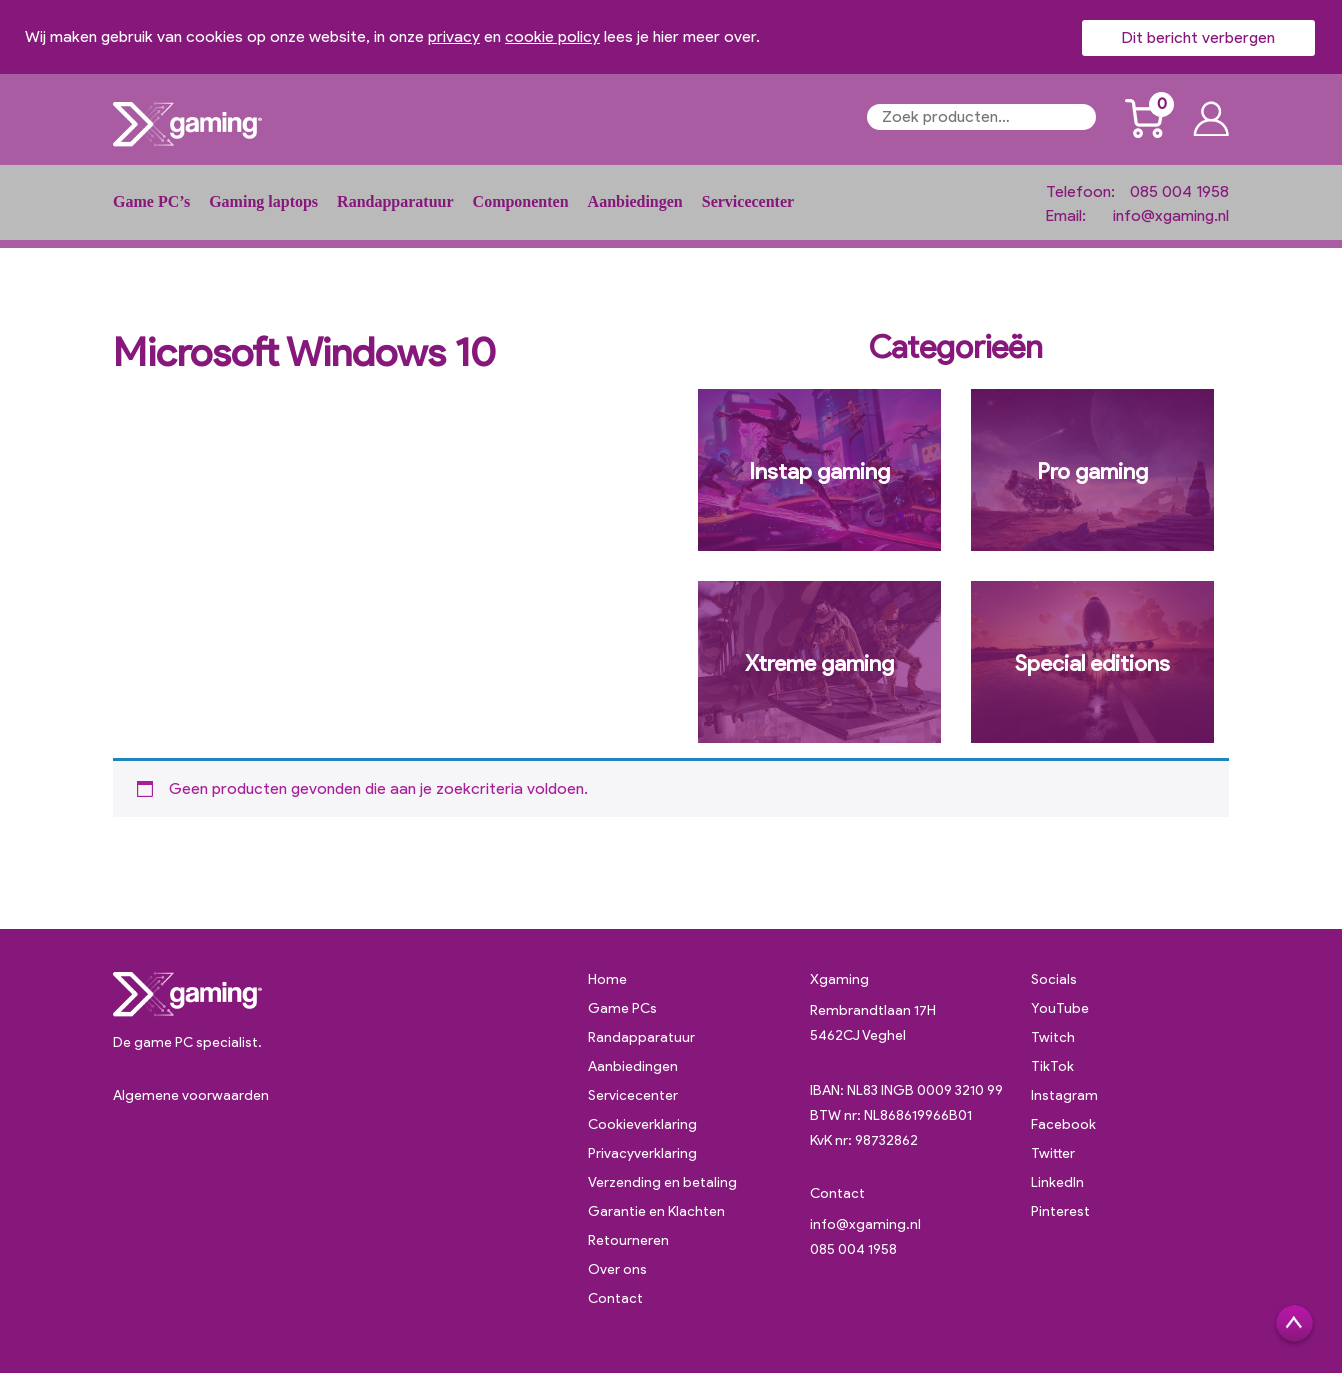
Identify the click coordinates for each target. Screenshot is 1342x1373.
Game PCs (622, 1008)
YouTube (1060, 1008)
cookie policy (552, 36)
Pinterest (1060, 1211)
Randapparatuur (395, 201)
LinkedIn (1057, 1182)
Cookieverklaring (642, 1124)
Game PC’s (151, 201)
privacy (454, 36)
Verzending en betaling (662, 1182)
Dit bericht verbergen (1198, 37)
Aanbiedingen (635, 201)
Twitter (1053, 1153)
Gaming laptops (263, 201)
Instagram (1064, 1095)
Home (607, 979)
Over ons (617, 1269)
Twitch (1053, 1037)
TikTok (1052, 1066)
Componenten (521, 201)
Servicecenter (748, 201)
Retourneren (628, 1240)
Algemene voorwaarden (191, 1095)
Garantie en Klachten (656, 1211)
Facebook (1063, 1124)
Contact (615, 1298)
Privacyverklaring (642, 1153)
